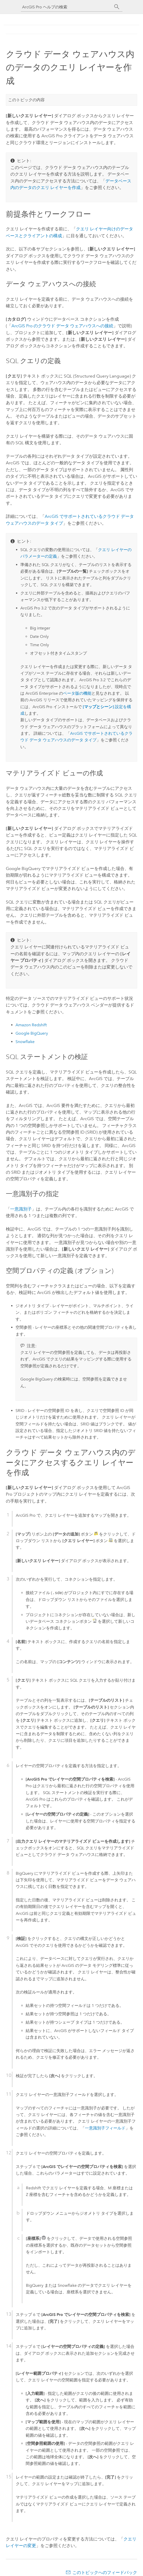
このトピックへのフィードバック (104, 2572)
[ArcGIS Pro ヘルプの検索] (66, 7)
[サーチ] (116, 6)
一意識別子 (21, 1209)
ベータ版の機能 (77, 693)
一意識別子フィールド (105, 2128)
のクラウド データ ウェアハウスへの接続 (62, 325)
